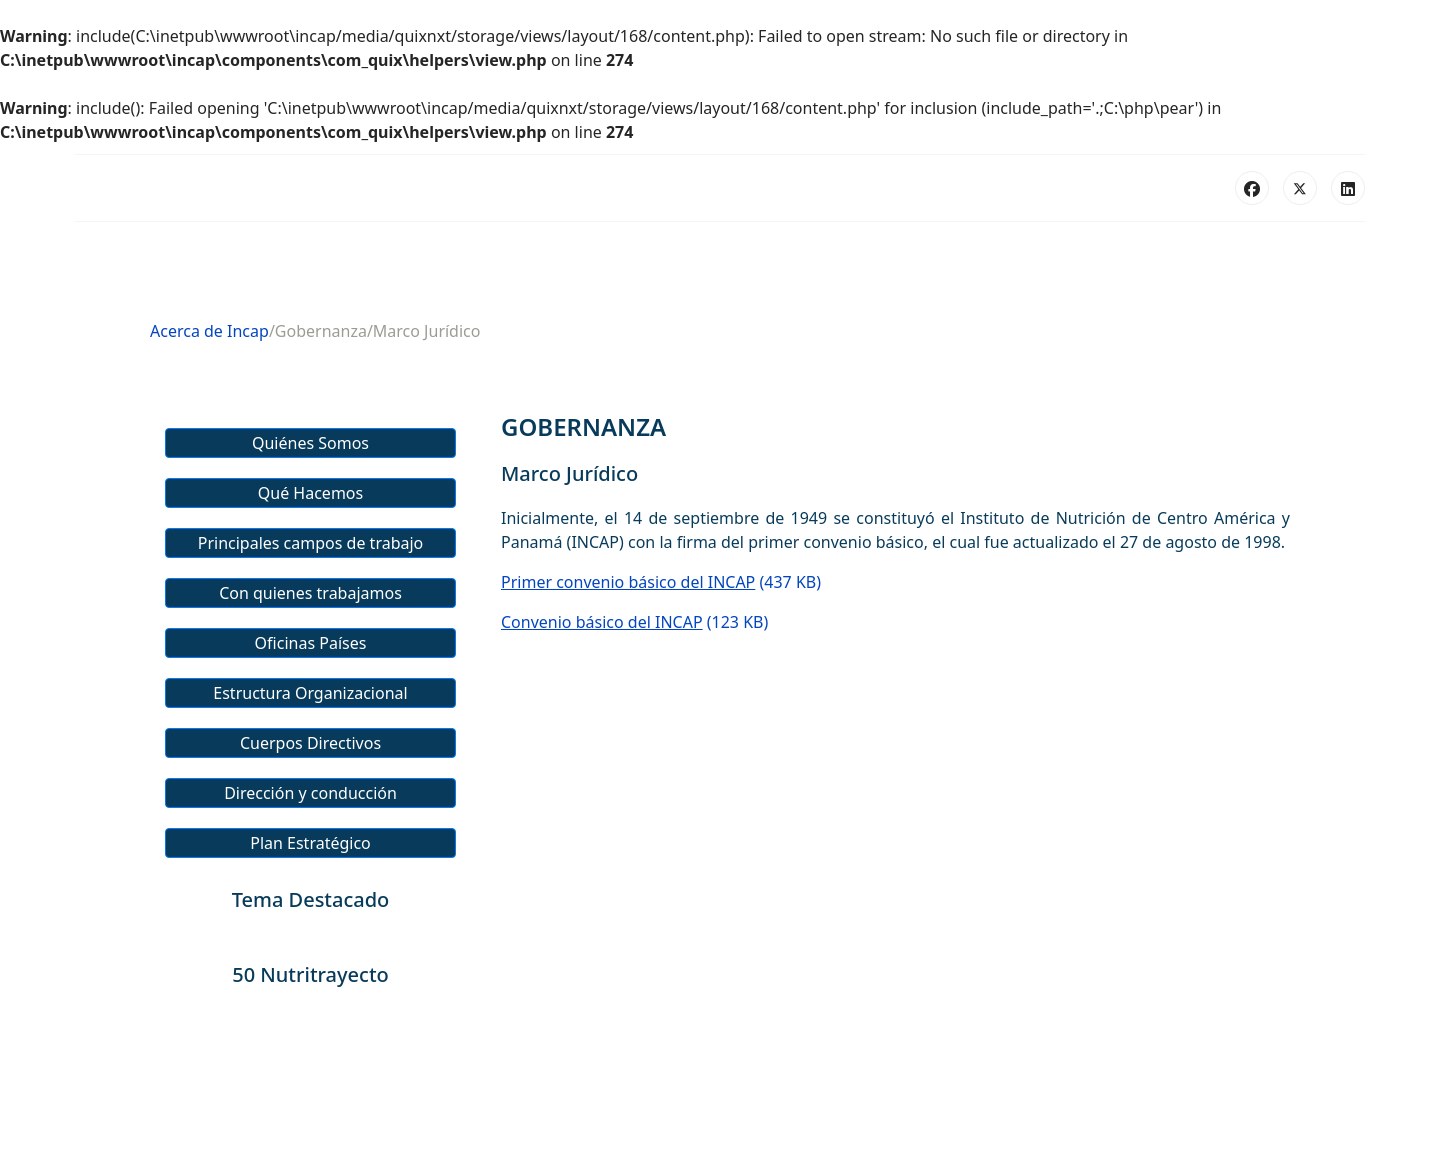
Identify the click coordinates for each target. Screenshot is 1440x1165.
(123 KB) (634, 622)
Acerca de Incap (209, 331)
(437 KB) (661, 582)
